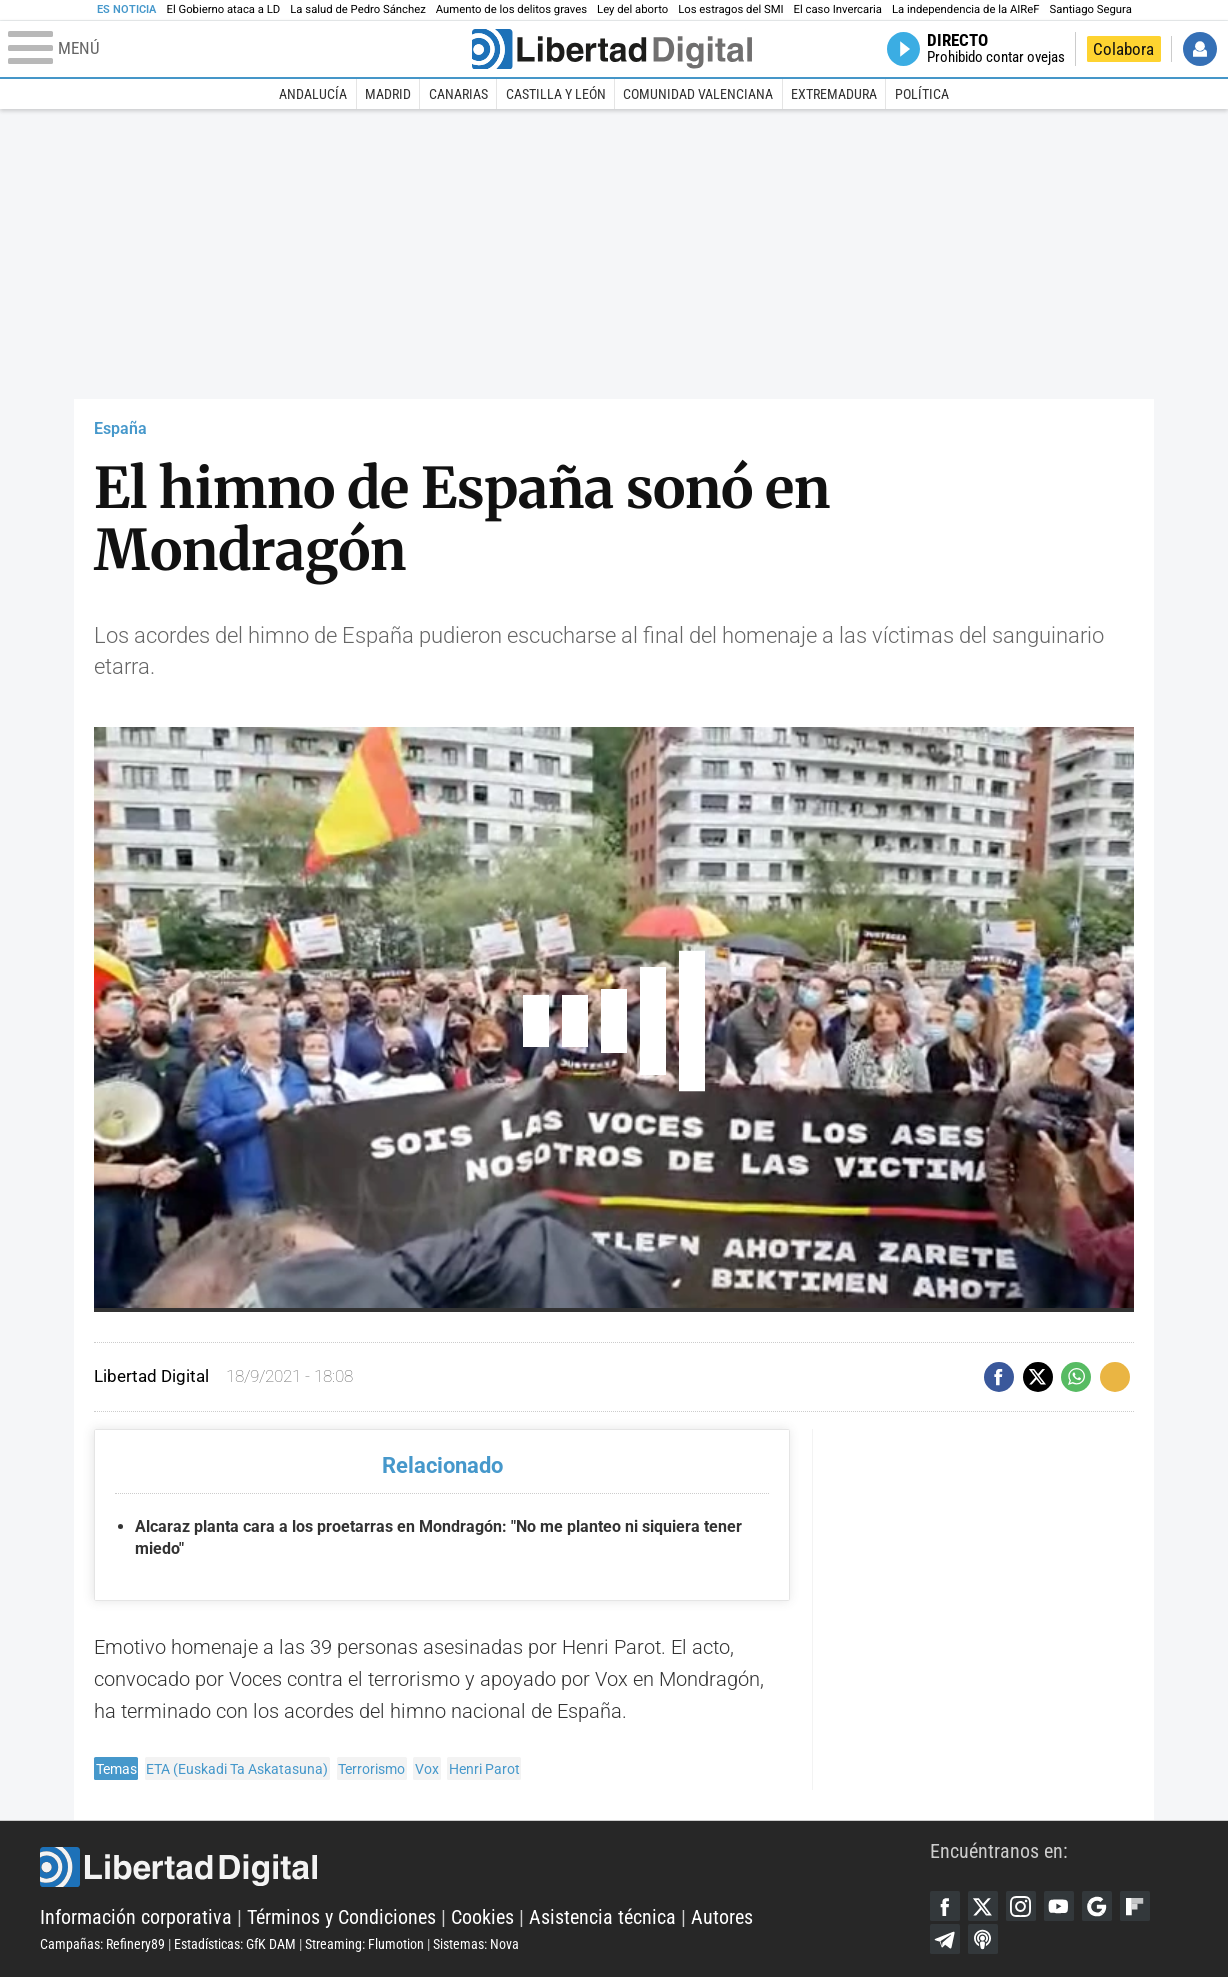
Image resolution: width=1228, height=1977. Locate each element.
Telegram (945, 1939)
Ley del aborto (632, 9)
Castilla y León (556, 94)
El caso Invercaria (838, 9)
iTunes (983, 1939)
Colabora (1123, 49)
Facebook (945, 1906)
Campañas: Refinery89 (102, 1944)
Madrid (388, 94)
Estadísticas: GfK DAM (235, 1944)
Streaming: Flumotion (364, 1944)
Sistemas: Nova (476, 1944)
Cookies (482, 1917)
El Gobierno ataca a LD (223, 9)
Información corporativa (136, 1917)
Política (922, 94)
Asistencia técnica (602, 1917)
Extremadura (834, 94)
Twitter (983, 1906)
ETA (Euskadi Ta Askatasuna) (237, 1769)
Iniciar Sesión (1200, 49)
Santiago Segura (1091, 9)
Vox (427, 1769)
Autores (722, 1917)
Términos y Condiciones (341, 1917)
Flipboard (1135, 1906)
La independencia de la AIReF (966, 9)
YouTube (1059, 1906)
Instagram (1021, 1906)
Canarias (458, 94)
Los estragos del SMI (730, 9)
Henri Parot (484, 1769)
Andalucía (313, 94)
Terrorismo (371, 1769)
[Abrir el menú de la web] (238, 49)
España (120, 428)
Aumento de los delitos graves (511, 9)
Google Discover (1097, 1906)
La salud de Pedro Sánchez (358, 9)
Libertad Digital (485, 1867)
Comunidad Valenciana (698, 94)
